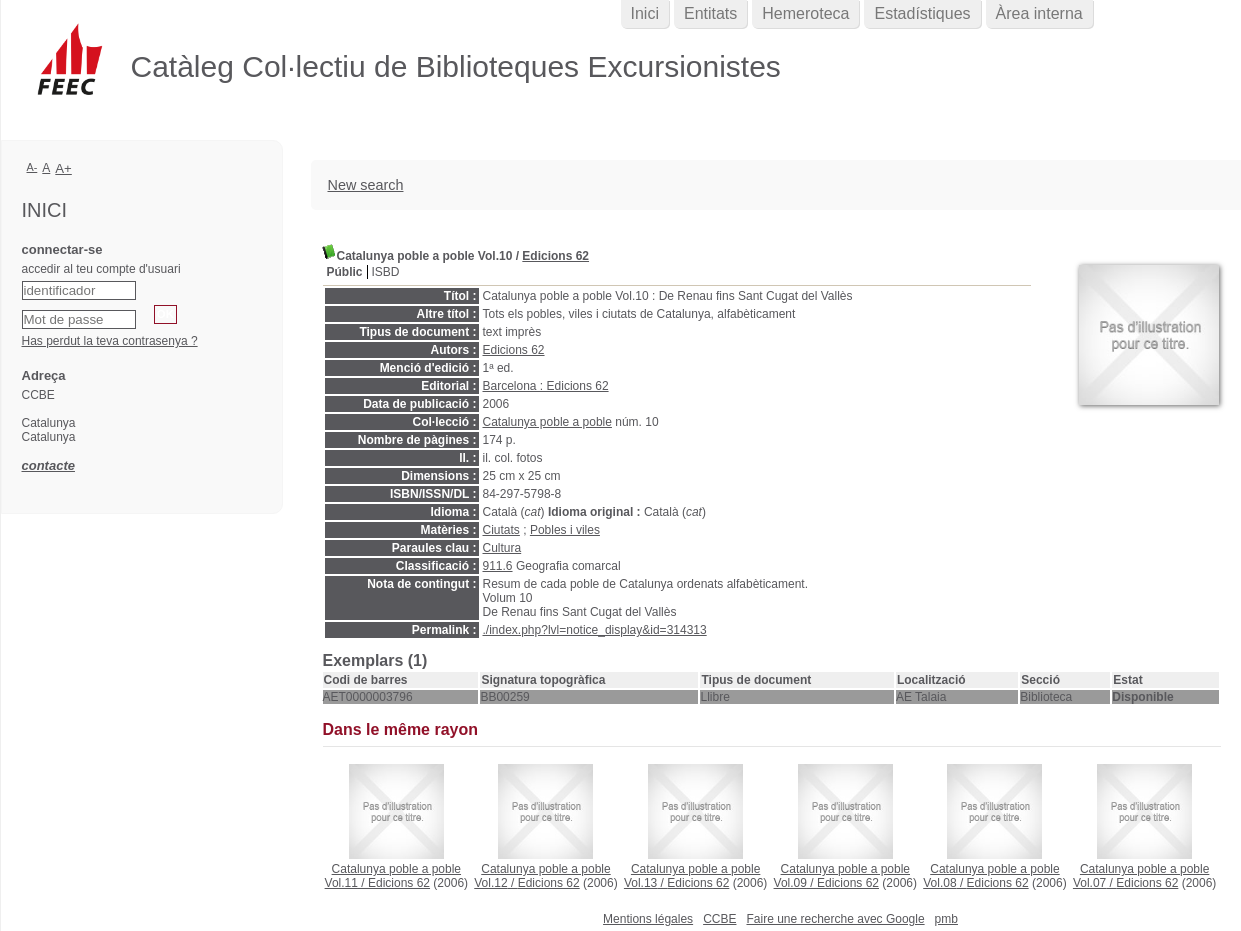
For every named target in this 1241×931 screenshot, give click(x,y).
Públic (345, 272)
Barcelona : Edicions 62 (546, 386)
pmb (946, 919)
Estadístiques (922, 13)
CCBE (719, 919)
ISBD (386, 272)
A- (32, 167)
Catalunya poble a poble (547, 422)
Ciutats (501, 530)
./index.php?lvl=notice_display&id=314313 (595, 630)
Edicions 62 (555, 256)
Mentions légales (648, 919)
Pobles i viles (565, 530)
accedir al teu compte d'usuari (101, 269)
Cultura (502, 548)
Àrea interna (1039, 13)
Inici (645, 13)
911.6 (498, 566)
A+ (63, 168)
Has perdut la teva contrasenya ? (110, 341)
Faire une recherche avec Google (835, 919)
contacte (48, 465)
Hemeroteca (805, 13)
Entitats (710, 13)
